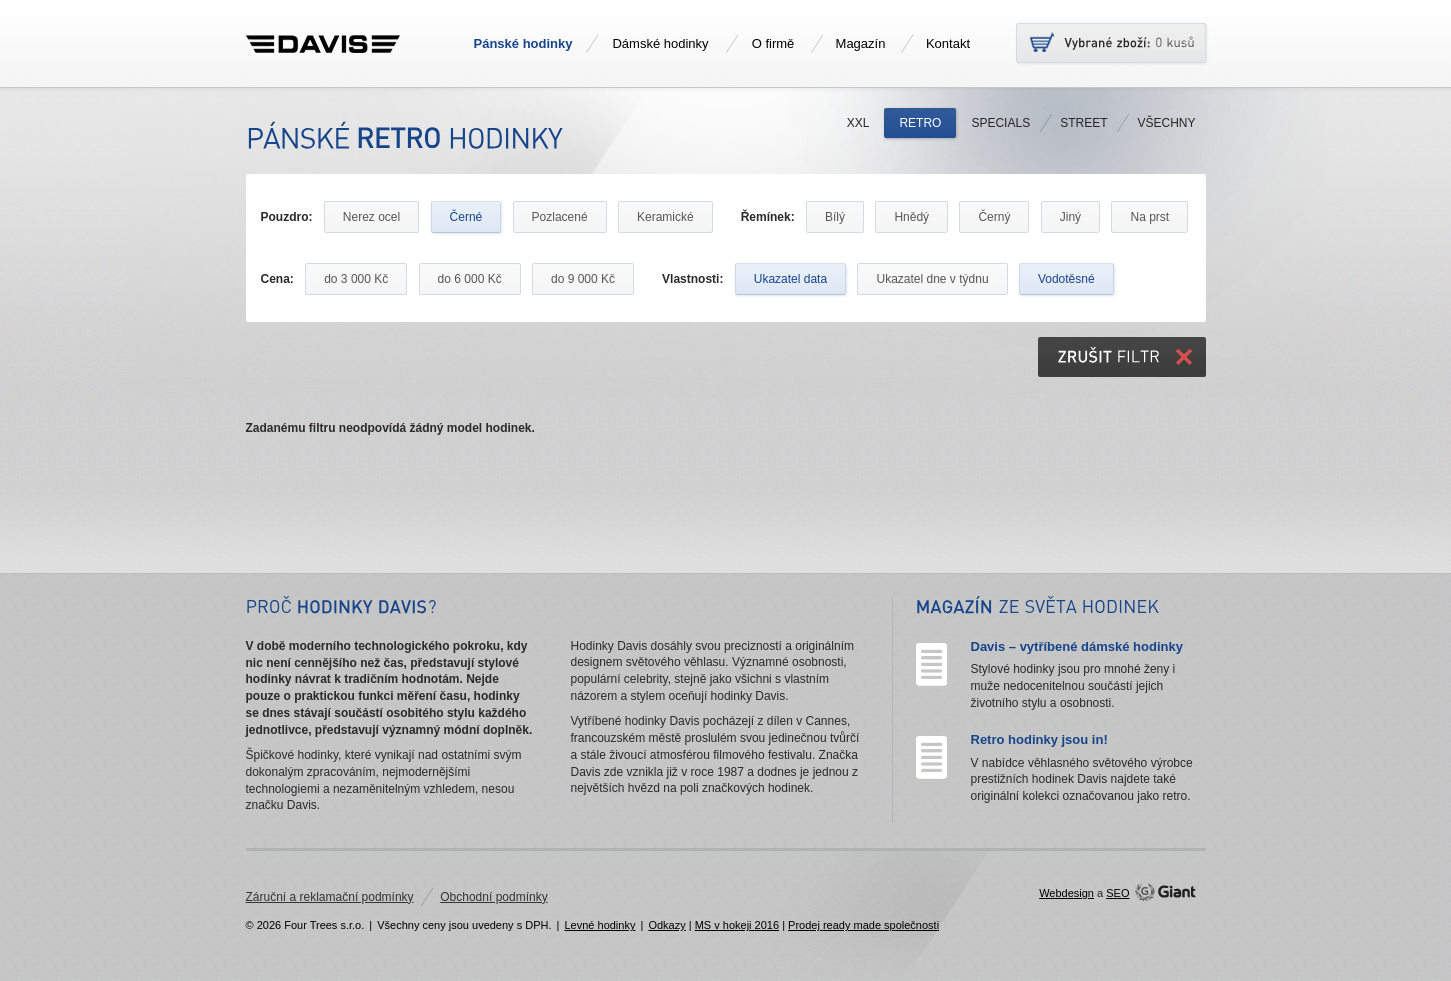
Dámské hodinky (660, 43)
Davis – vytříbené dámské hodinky (1077, 646)
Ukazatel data (790, 279)
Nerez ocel (371, 217)
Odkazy (666, 925)
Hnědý (911, 217)
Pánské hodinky (523, 43)
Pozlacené (560, 217)
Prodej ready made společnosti (863, 925)
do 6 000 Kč (470, 279)
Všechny (1166, 123)
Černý (994, 217)
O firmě (773, 43)
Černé (466, 217)
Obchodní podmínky (493, 897)
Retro (920, 123)
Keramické (665, 217)
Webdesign (1066, 893)
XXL (858, 123)
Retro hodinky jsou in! (1039, 739)
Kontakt (948, 43)
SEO (1117, 893)
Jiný (1070, 217)
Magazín (861, 43)
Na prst (1149, 217)
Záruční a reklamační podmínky (330, 897)
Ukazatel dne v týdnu (932, 279)
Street (1083, 123)
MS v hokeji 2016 (737, 925)
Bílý (835, 217)
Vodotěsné (1066, 279)
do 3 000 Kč (356, 279)
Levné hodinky (599, 925)
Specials (1000, 123)
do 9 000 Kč (583, 279)
